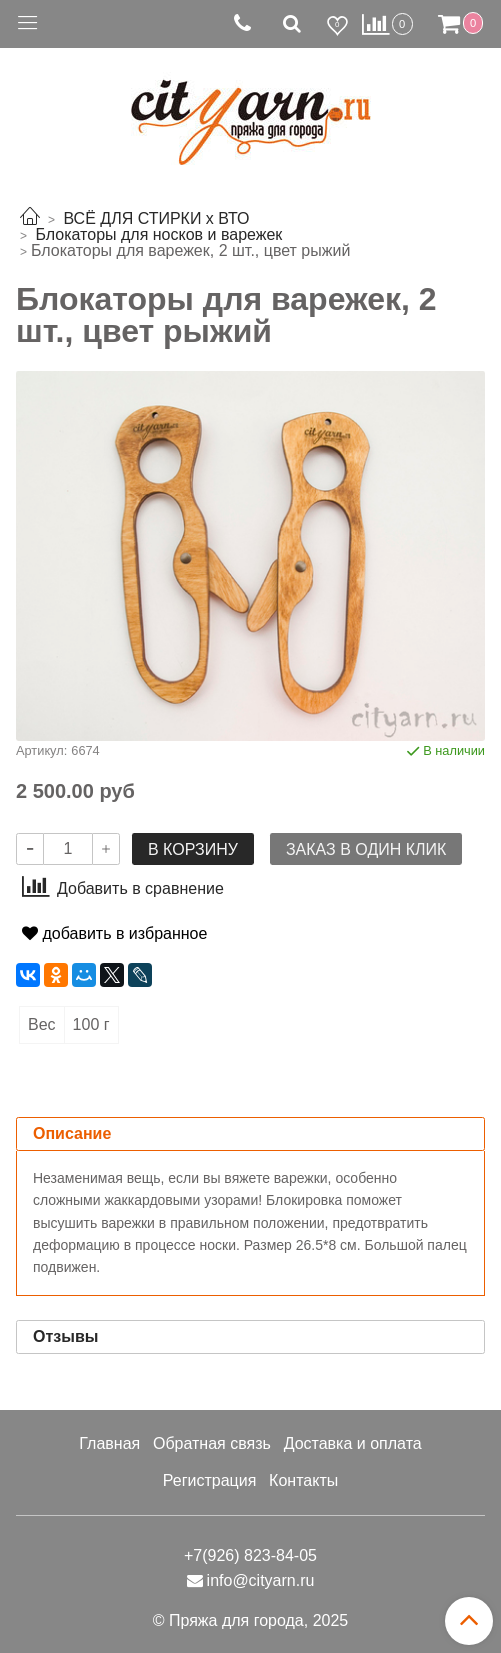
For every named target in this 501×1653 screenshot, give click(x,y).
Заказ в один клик (366, 849)
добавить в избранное (114, 933)
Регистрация (210, 1480)
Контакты (303, 1480)
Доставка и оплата (353, 1443)
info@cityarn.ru (261, 1580)
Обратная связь (212, 1443)
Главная (109, 1443)
